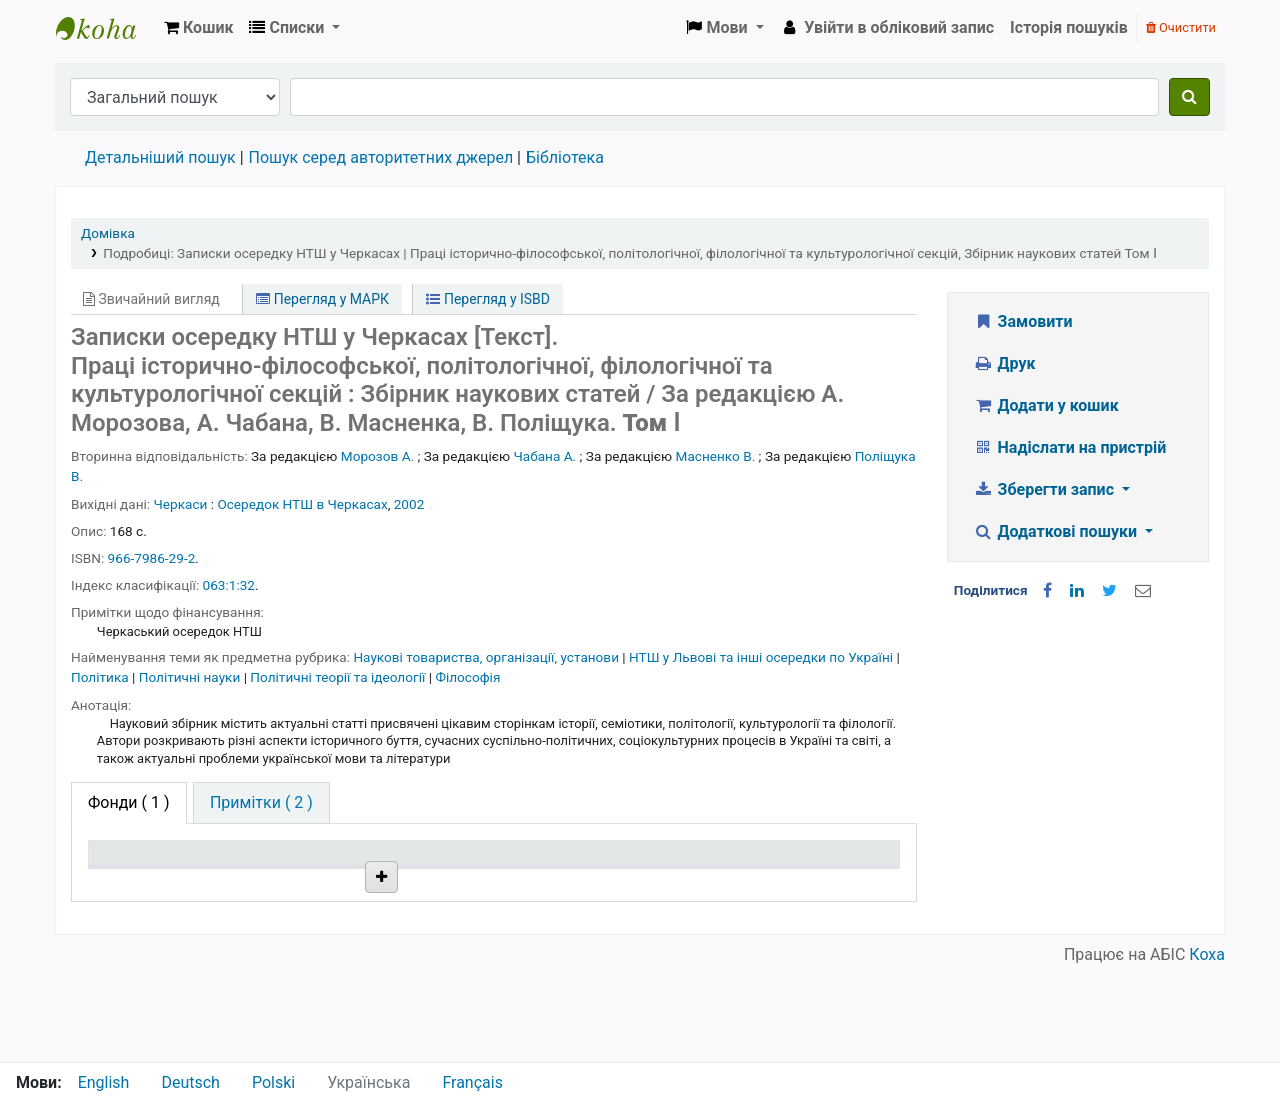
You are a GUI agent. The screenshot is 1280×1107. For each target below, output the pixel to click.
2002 (409, 504)
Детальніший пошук (160, 157)
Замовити (1023, 321)
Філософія (467, 677)
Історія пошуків (1069, 27)
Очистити (1181, 27)
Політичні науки (191, 677)
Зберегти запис (1045, 489)
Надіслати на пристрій (1069, 447)
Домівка (108, 233)
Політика (101, 677)
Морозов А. (377, 456)
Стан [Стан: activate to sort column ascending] (604, 881)
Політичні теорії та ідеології (339, 677)
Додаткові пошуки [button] (1057, 531)
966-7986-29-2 (152, 558)
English (104, 1082)
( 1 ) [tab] (129, 802)
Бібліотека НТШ (323, 928)
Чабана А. (545, 456)
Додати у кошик (1046, 405)
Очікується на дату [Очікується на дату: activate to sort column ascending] (815, 881)
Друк (1004, 363)
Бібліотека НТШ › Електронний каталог (106, 28)
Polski (273, 1082)
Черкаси (181, 504)
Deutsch (190, 1082)
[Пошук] (1189, 97)
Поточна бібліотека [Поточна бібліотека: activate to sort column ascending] (298, 872)
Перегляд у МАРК (322, 299)
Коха (1207, 1049)
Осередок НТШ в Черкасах (302, 504)
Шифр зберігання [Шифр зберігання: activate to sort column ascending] (484, 881)
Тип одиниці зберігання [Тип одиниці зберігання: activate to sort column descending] (142, 872)
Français (472, 1082)
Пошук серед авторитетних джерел (381, 157)
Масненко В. (716, 456)
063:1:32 (229, 585)
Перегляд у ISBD (488, 299)
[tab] (261, 803)
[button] (198, 28)
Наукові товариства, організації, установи (487, 657)
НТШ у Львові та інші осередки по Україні (762, 657)
